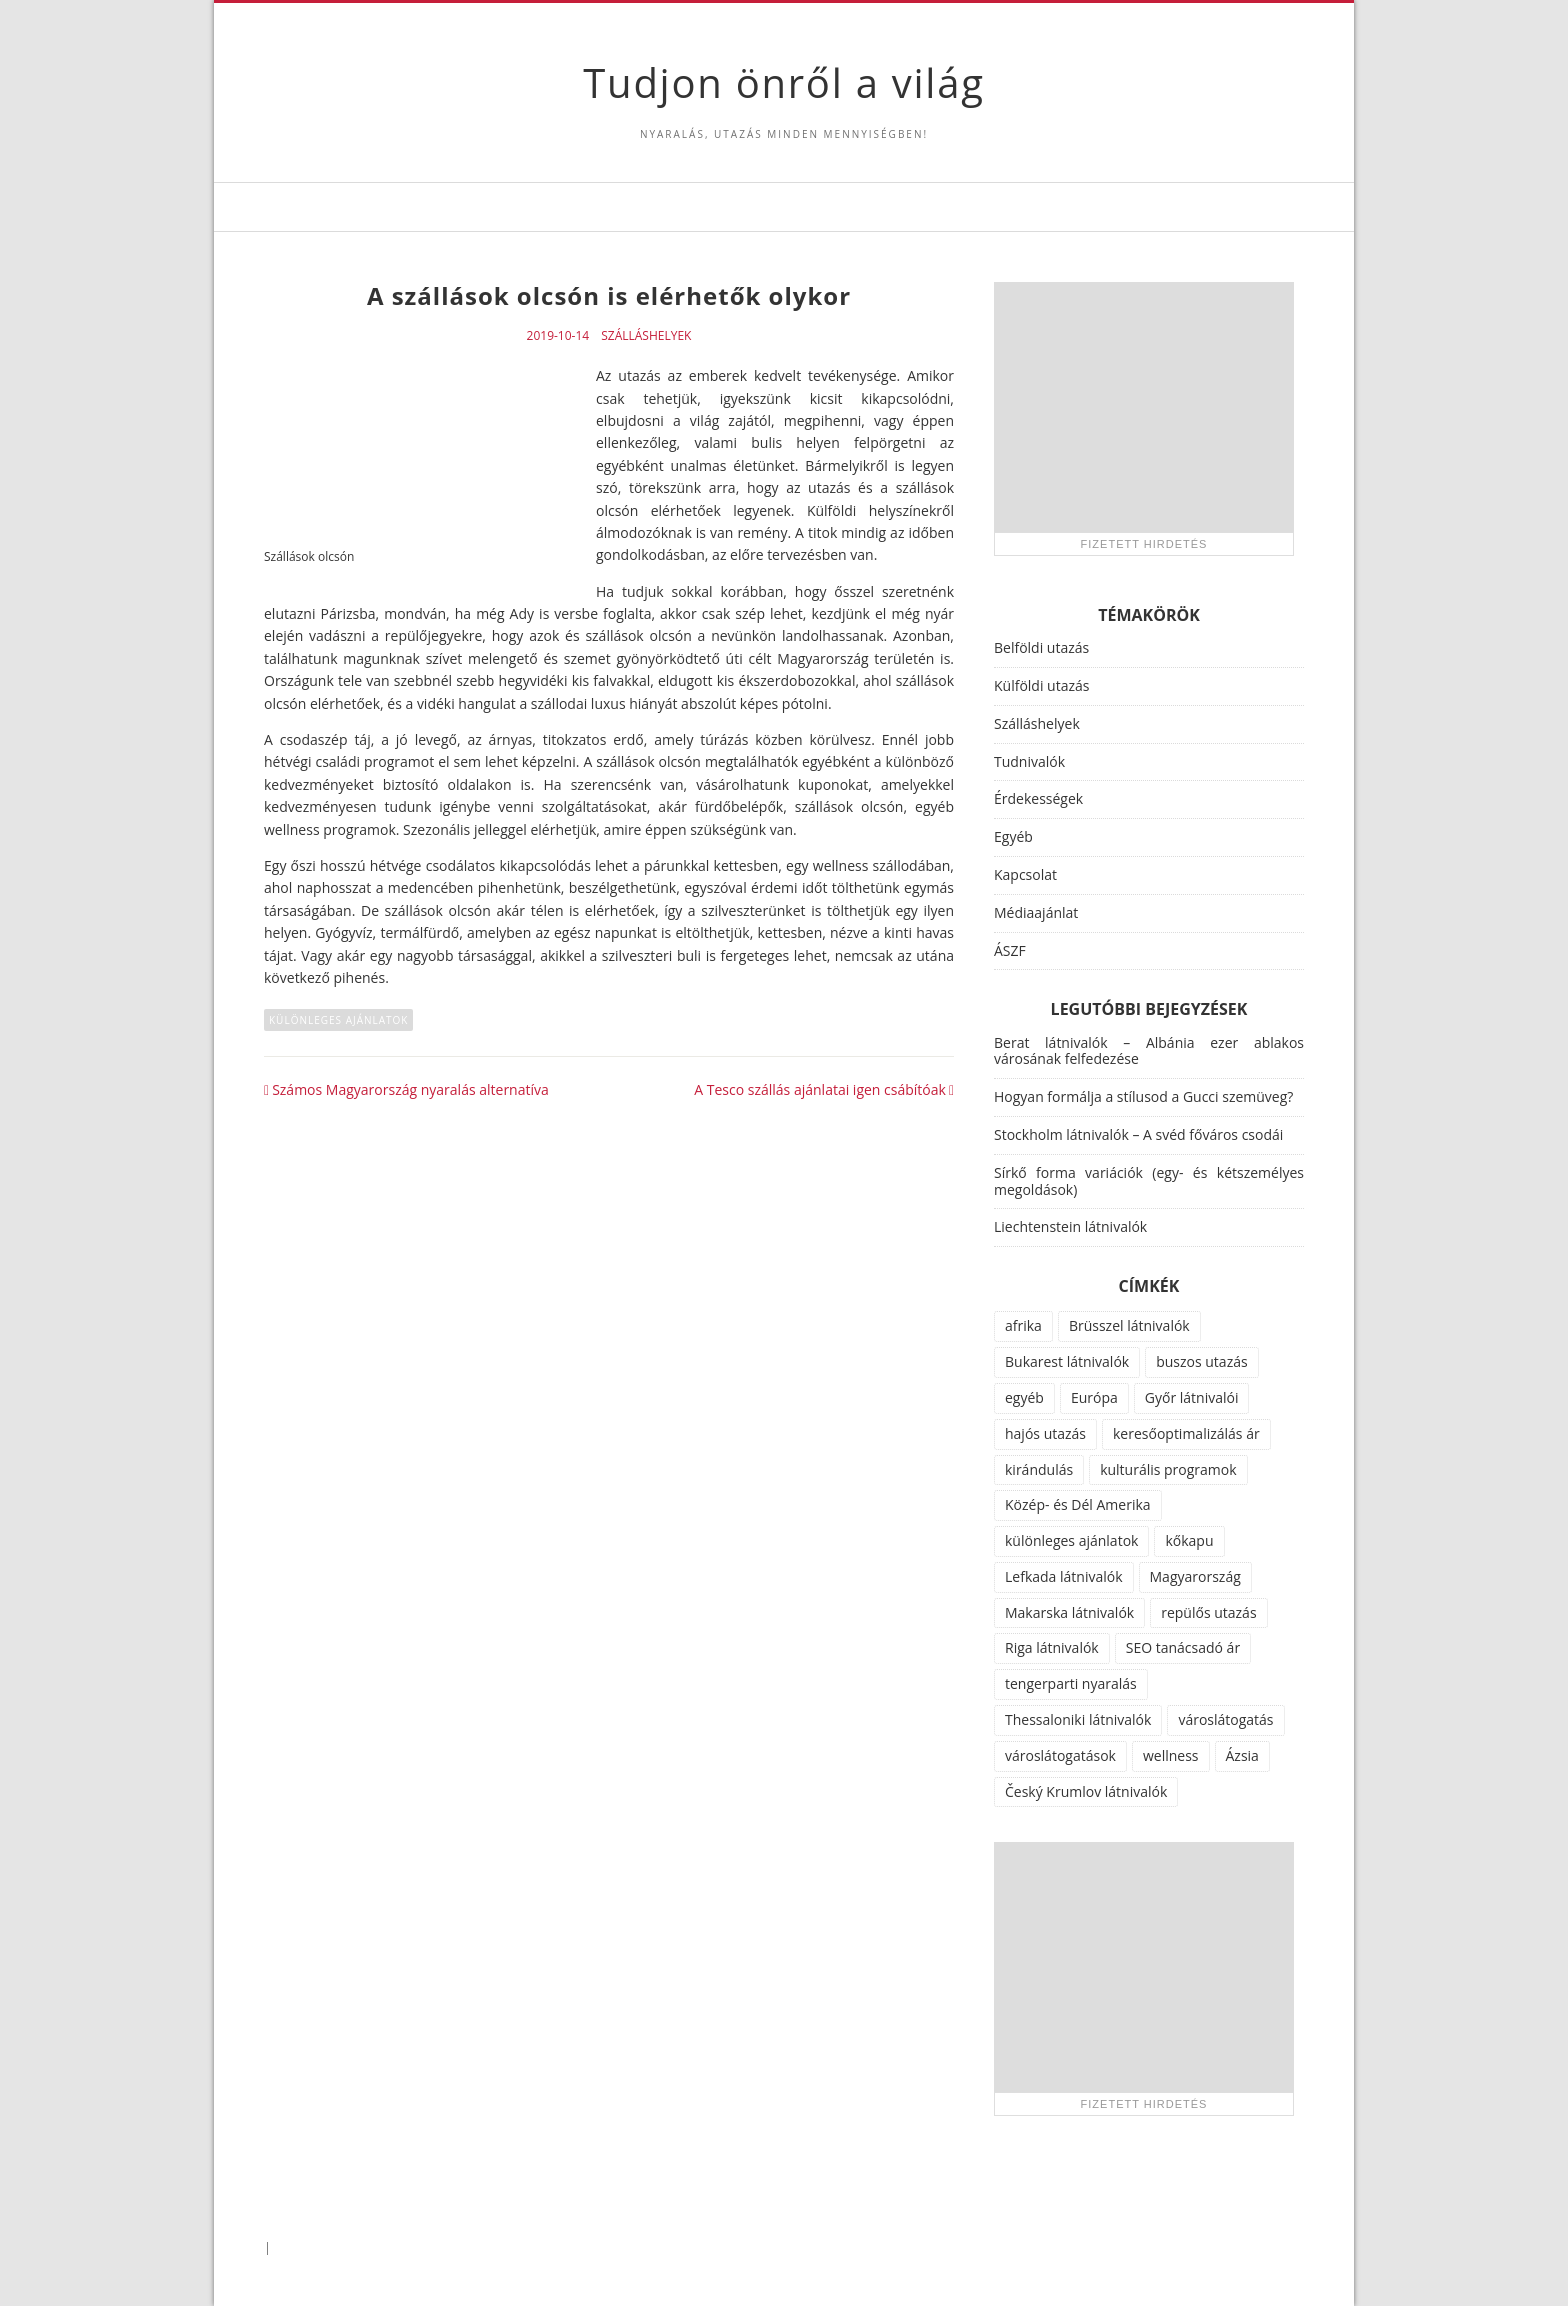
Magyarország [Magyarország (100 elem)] (1195, 1576)
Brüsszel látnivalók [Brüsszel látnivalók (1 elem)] (1129, 1325)
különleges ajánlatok (338, 1020)
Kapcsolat (1025, 874)
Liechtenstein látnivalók (1070, 1226)
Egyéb (1013, 836)
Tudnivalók (1029, 761)
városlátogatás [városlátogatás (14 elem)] (1225, 1719)
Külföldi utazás (1041, 685)
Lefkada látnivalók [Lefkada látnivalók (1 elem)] (1064, 1576)
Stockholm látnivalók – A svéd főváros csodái (1138, 1134)
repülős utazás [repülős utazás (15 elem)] (1208, 1612)
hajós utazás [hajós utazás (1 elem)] (1045, 1433)
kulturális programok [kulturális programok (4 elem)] (1168, 1469)
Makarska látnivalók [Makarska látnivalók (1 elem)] (1069, 1612)
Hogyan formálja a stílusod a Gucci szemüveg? (1143, 1096)
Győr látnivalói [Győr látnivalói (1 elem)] (1192, 1397)
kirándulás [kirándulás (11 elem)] (1039, 1469)
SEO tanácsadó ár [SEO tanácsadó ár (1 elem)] (1183, 1647)
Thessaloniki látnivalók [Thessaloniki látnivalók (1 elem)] (1078, 1719)
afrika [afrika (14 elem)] (1023, 1325)
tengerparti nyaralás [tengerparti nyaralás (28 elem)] (1071, 1683)
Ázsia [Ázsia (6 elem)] (1242, 1755)
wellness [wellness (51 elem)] (1171, 1755)
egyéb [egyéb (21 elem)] (1024, 1397)
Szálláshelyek (646, 336)
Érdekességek (1038, 798)
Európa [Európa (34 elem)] (1094, 1397)
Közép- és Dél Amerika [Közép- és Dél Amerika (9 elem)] (1078, 1504)
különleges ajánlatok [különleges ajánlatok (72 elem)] (1071, 1540)
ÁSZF (1010, 950)
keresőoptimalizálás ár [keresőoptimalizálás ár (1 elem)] (1186, 1433)
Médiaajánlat (1036, 912)
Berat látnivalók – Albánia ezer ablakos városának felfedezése (1149, 1051)
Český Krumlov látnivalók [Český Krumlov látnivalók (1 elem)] (1086, 1791)
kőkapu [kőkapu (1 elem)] (1189, 1540)
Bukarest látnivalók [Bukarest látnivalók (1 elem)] (1067, 1361)
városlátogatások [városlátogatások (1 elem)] (1060, 1755)
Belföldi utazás (1041, 647)
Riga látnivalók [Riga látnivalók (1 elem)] (1052, 1647)
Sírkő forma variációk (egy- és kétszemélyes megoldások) (1149, 1181)
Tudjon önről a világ (783, 82)
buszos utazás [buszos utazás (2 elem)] (1202, 1361)
